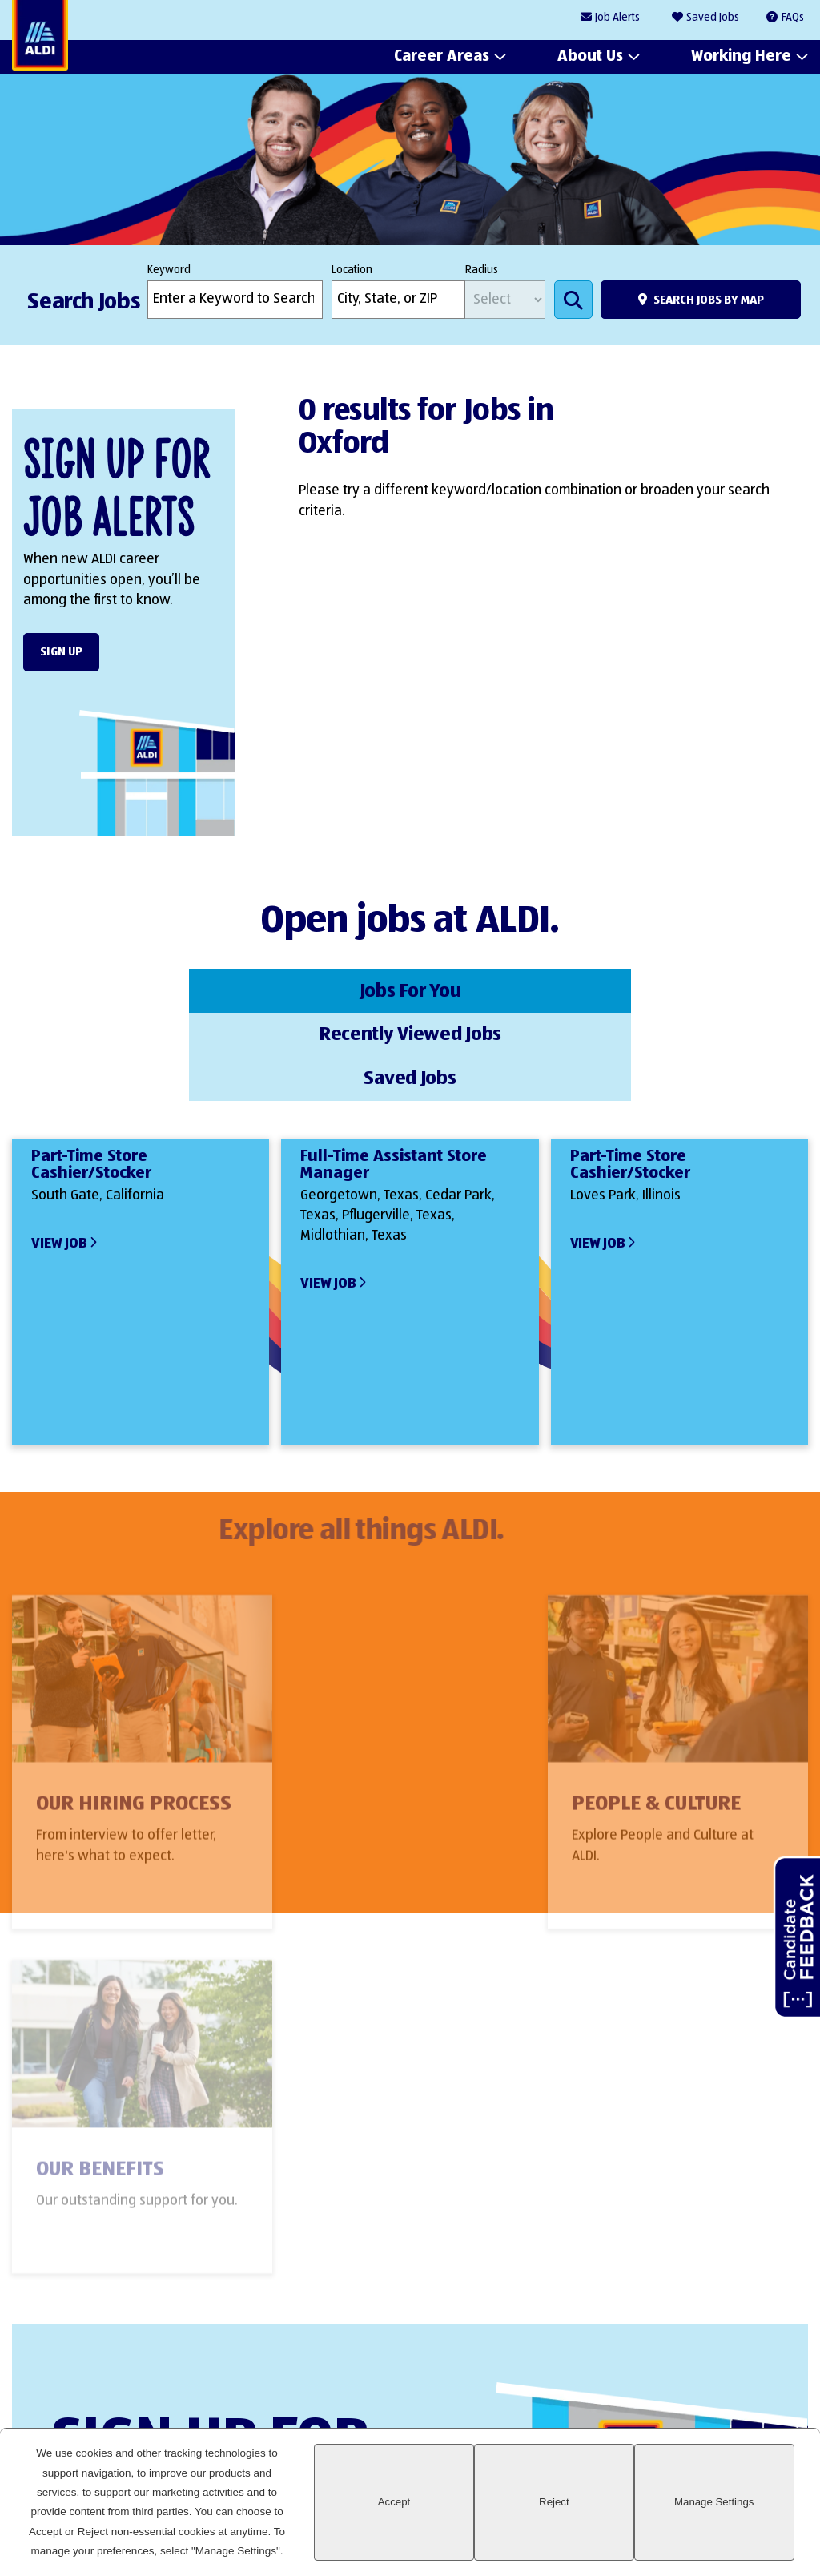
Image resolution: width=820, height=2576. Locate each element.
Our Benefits (639, 1720)
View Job (58, 1151)
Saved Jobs (712, 17)
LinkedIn (624, 2378)
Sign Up (61, 652)
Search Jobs (573, 299)
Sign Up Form (401, 2234)
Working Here (741, 57)
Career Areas (441, 57)
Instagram (733, 2378)
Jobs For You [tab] (145, 988)
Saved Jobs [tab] (675, 988)
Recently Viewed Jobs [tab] (410, 988)
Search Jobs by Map (708, 300)
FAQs (793, 17)
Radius (481, 270)
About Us (590, 57)
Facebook (678, 2378)
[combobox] (398, 299)
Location (352, 270)
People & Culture (389, 1720)
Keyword (169, 270)
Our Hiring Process (133, 1720)
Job (617, 18)
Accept (505, 2521)
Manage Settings (736, 2521)
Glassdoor (787, 2378)
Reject (621, 2521)
